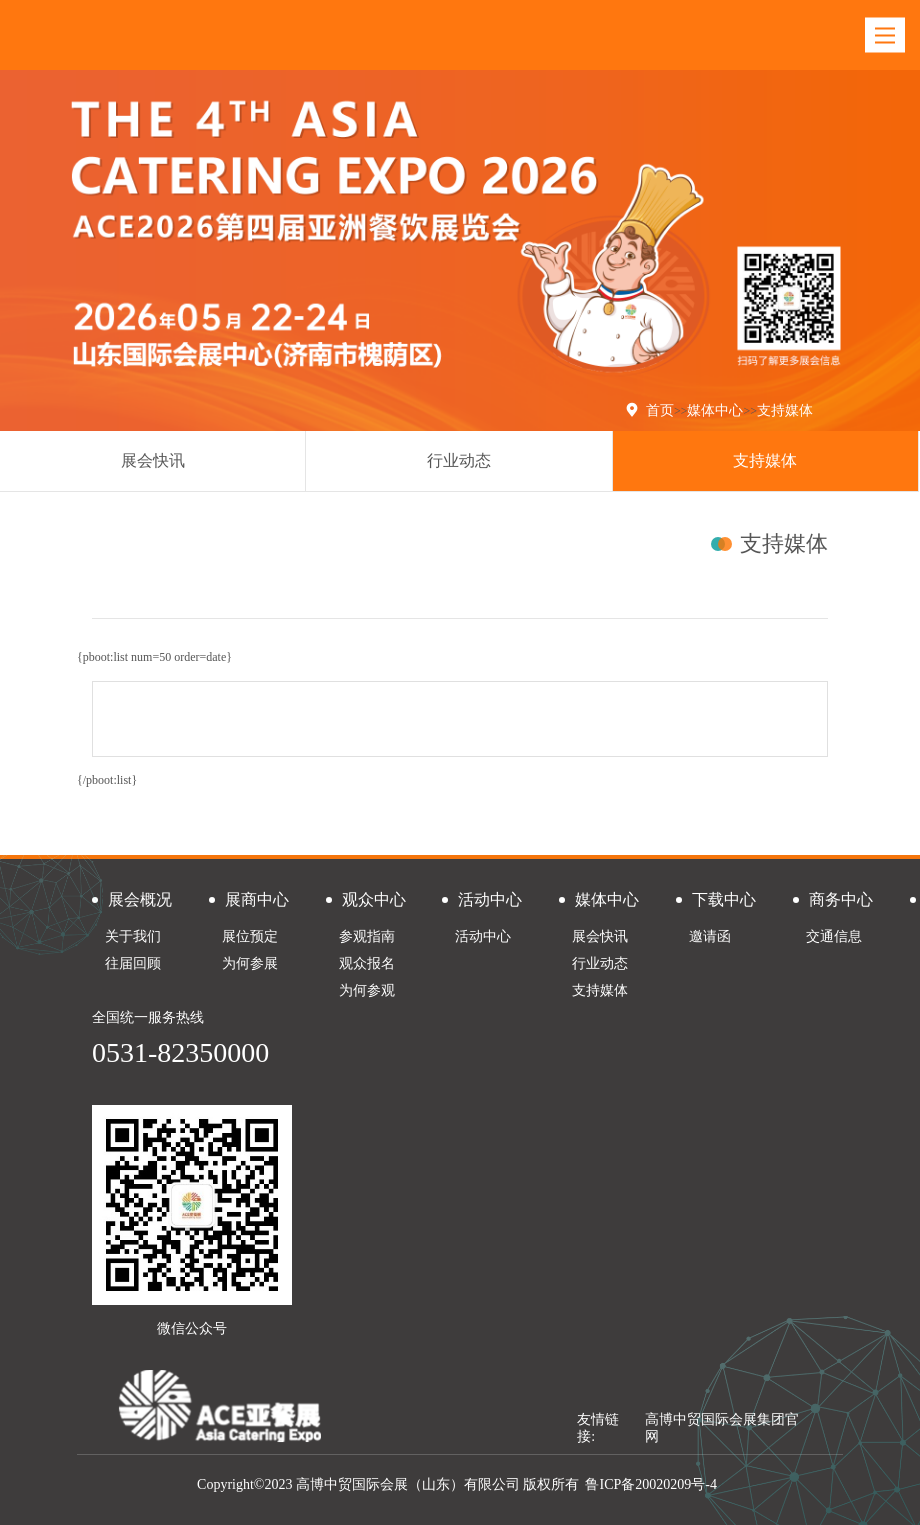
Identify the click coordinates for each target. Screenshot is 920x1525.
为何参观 (367, 990)
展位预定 (250, 936)
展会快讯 (153, 460)
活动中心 (483, 936)
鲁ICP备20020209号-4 (650, 1484)
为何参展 (250, 963)
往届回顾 (133, 963)
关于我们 (133, 936)
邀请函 (710, 936)
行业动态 (459, 460)
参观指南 (367, 936)
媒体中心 (715, 410)
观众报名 (367, 963)
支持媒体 (785, 410)
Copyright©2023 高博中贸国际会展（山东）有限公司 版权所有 (388, 1484)
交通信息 (834, 936)
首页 (660, 410)
